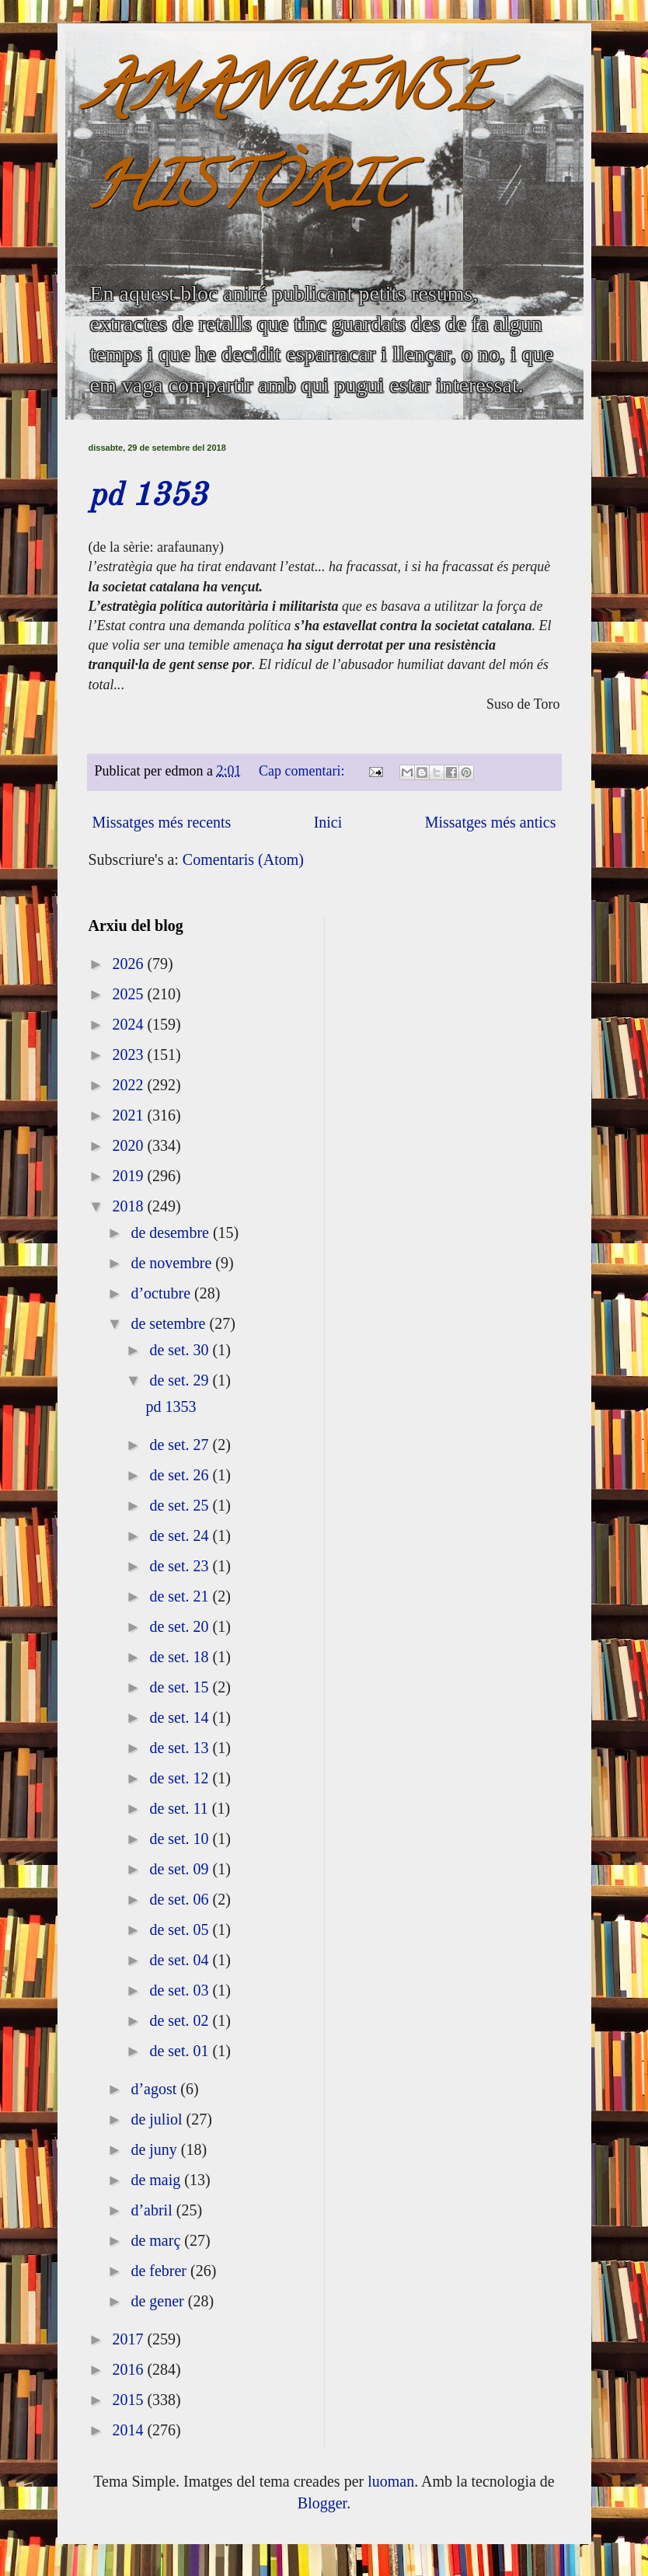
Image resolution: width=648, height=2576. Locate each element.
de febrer (160, 2270)
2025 (129, 993)
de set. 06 (180, 1899)
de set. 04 (180, 1959)
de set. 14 (180, 1717)
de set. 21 (180, 1596)
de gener (159, 2300)
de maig (157, 2179)
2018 (129, 1206)
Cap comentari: (303, 771)
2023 (129, 1054)
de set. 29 (180, 1380)
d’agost (155, 2088)
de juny (155, 2149)
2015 (129, 2399)
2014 (129, 2429)
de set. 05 (180, 1929)
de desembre (172, 1232)
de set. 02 (180, 2020)
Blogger (322, 2503)
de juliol (158, 2119)
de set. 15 (180, 1687)
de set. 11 (180, 1808)
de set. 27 (180, 1444)
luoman (391, 2481)
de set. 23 (180, 1565)
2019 (129, 1175)
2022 (129, 1084)
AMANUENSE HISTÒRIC (290, 145)
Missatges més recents (162, 822)
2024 (129, 1024)
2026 (129, 963)
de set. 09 (180, 1868)
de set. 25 (180, 1505)
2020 (129, 1145)
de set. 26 (180, 1474)
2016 (129, 2369)
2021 (129, 1115)
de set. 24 (180, 1535)
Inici (328, 822)
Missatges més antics (490, 822)
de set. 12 (180, 1777)
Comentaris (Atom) (243, 859)
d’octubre (162, 1293)
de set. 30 (180, 1349)
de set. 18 (180, 1656)
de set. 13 (180, 1747)
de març (157, 2240)
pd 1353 (148, 496)
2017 (129, 2339)
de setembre (170, 1323)
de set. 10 (180, 1838)
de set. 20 (180, 1626)
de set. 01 (180, 2050)
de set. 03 (180, 1990)
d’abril (153, 2210)
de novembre (173, 1262)
